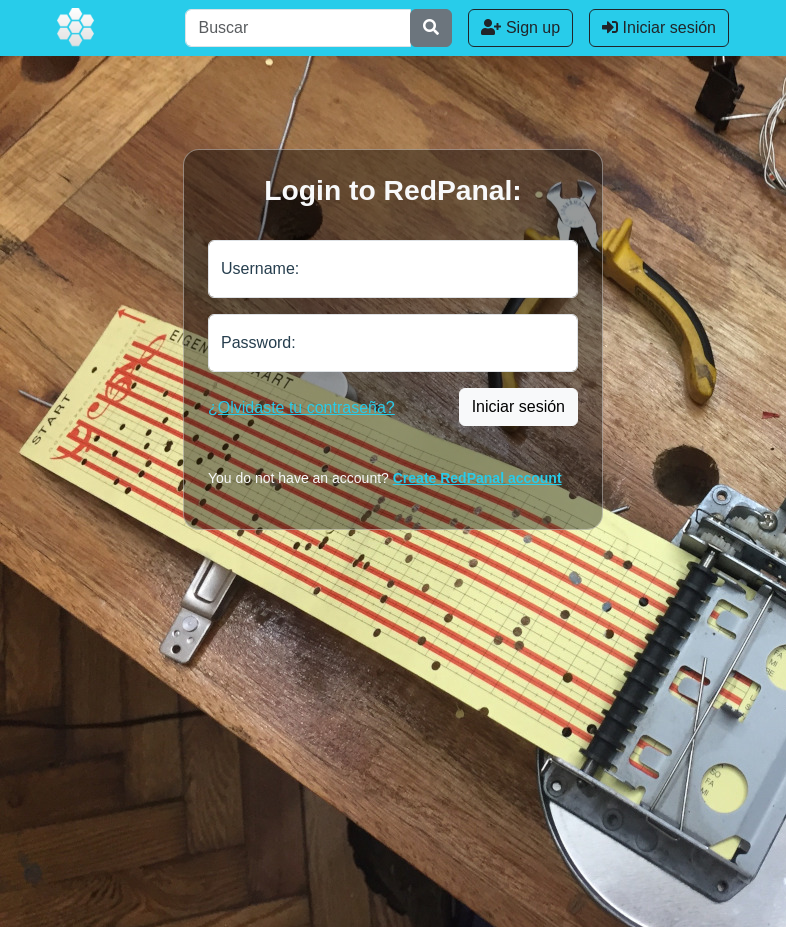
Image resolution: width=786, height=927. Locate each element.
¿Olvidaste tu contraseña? (301, 407)
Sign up (520, 27)
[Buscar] (298, 28)
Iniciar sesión (659, 27)
